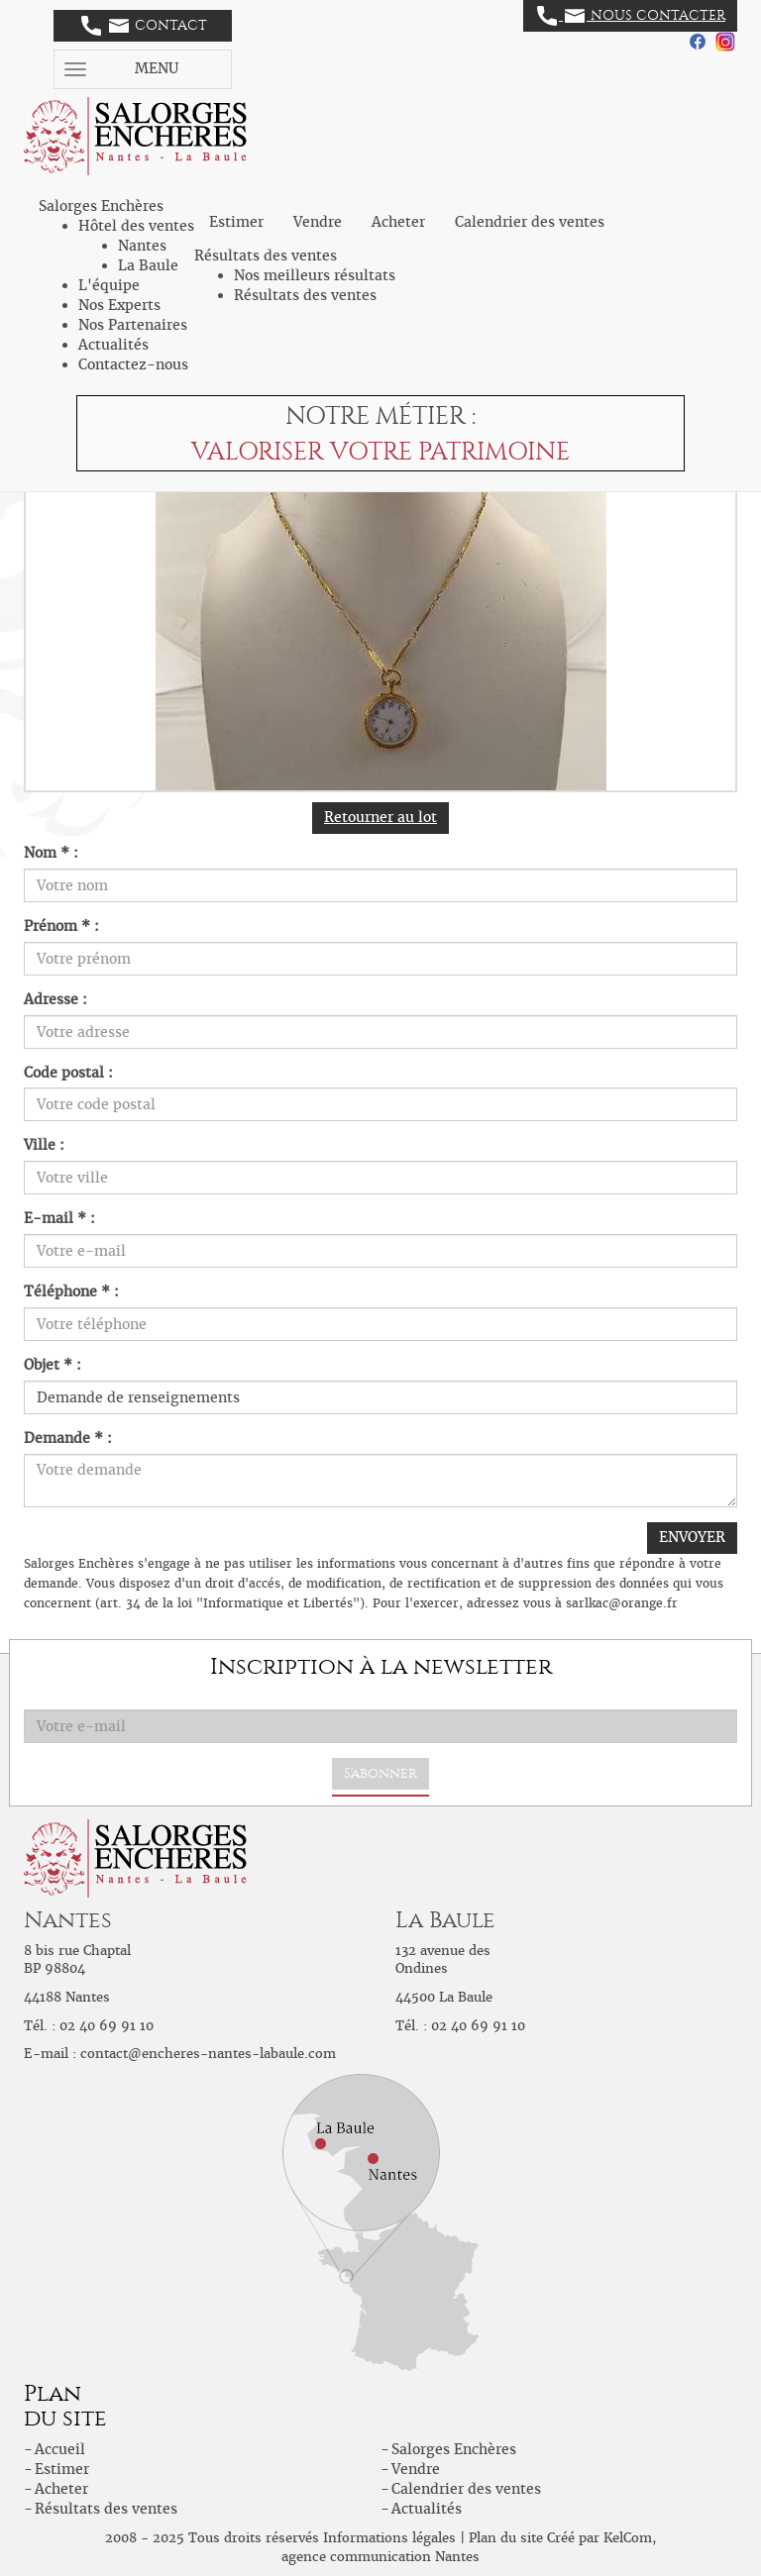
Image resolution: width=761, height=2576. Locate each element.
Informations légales (389, 2537)
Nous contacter (631, 16)
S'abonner (380, 1773)
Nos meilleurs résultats (314, 275)
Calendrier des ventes (529, 222)
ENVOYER (692, 1537)
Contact (144, 26)
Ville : (44, 1145)
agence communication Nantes (380, 2556)
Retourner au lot (380, 817)
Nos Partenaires (132, 325)
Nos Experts (119, 305)
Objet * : (52, 1365)
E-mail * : (59, 1218)
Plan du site (506, 2537)
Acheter (398, 222)
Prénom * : (61, 926)
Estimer (236, 222)
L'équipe (109, 285)
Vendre (317, 222)
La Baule (148, 265)
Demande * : (68, 1438)
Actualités (113, 345)
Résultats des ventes (305, 295)
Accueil (60, 2449)
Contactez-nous (133, 364)
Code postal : (68, 1073)
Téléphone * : (71, 1291)
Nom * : (51, 853)
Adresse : (55, 999)
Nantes (142, 246)
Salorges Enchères (453, 2449)
